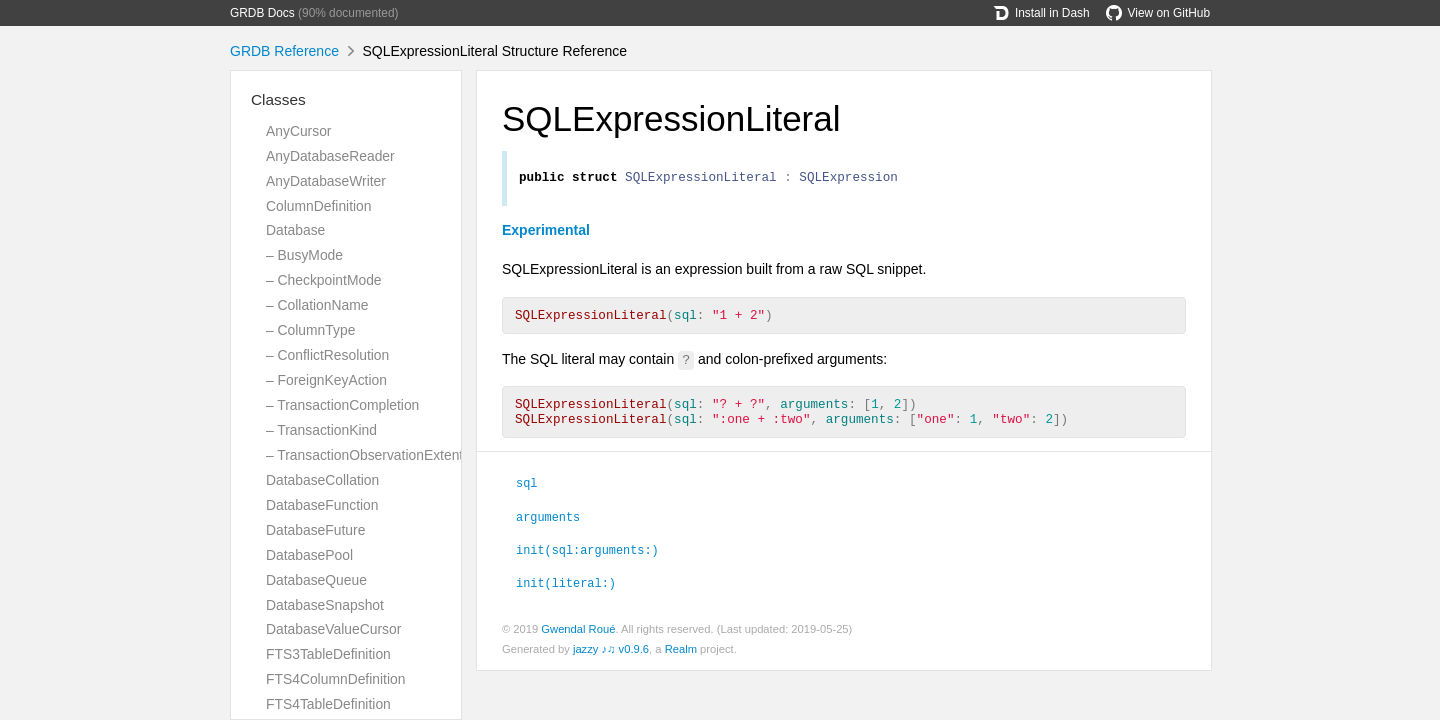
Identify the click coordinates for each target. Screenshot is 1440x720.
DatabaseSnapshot (325, 605)
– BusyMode (304, 255)
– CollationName (317, 305)
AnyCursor (298, 131)
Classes (278, 99)
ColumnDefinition (319, 206)
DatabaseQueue (316, 580)
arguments (548, 528)
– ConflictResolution (327, 355)
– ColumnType (310, 330)
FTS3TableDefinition (328, 654)
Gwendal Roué (578, 641)
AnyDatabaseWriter (326, 181)
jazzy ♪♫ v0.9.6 (611, 661)
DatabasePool (309, 555)
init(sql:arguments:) (587, 561)
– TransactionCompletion (342, 405)
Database (295, 230)
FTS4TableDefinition (328, 704)
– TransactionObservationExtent (364, 455)
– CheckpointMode (324, 280)
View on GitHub (1158, 13)
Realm (681, 661)
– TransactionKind (321, 430)
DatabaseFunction (322, 505)
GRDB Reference (284, 51)
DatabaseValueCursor (333, 629)
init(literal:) (566, 594)
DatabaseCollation (322, 480)
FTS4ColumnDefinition (335, 679)
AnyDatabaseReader (330, 156)
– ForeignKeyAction (326, 380)
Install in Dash (1041, 13)
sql (526, 494)
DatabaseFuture (315, 530)
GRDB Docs (262, 13)
